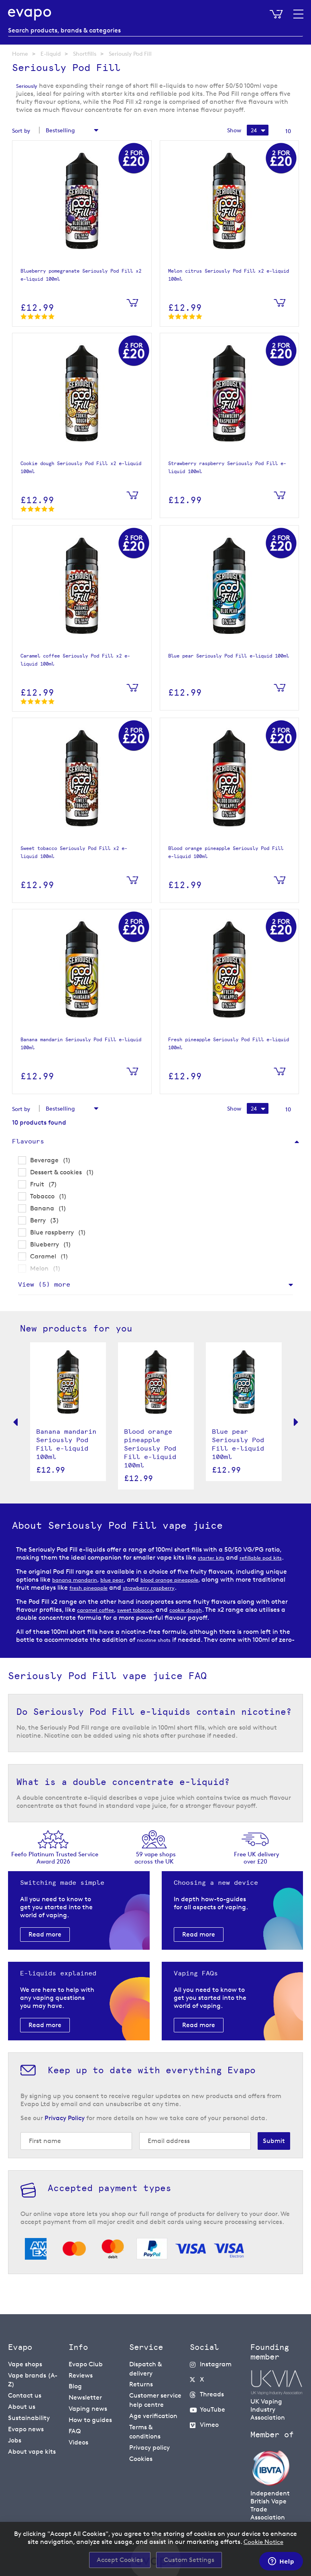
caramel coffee (99, 1621)
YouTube (212, 2410)
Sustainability (29, 2416)
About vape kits (32, 2446)
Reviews (81, 2378)
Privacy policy (149, 2442)
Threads (212, 2396)
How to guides (90, 2418)
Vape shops (25, 2368)
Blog (75, 2388)
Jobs (14, 2436)
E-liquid (51, 53)
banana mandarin (80, 1591)
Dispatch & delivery (145, 2372)
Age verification (153, 2414)
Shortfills (84, 53)
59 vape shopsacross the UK (155, 1861)
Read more (44, 1938)
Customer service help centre (155, 2400)
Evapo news (26, 2426)
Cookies (140, 2452)
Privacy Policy (65, 2122)
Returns (141, 2386)
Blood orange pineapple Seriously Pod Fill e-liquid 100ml (150, 1452)
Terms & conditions (145, 2428)
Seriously (29, 85)
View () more (44, 1288)
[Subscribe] (274, 2145)
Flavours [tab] (28, 1145)
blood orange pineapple (193, 1591)
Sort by (21, 130)
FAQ (75, 2428)
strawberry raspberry (197, 1599)
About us (21, 2406)
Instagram (216, 2368)
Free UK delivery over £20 (257, 1861)
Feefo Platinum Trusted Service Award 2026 (55, 1861)
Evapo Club (86, 2368)
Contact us (24, 2396)
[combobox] (155, 30)
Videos (78, 2438)
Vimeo (209, 2424)
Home (20, 53)
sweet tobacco (148, 1621)
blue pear (125, 1591)
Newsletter (85, 2398)
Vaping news (88, 2408)
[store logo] (31, 14)
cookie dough (207, 1621)
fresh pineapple (127, 1599)
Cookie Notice (264, 2542)
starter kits (214, 1561)
